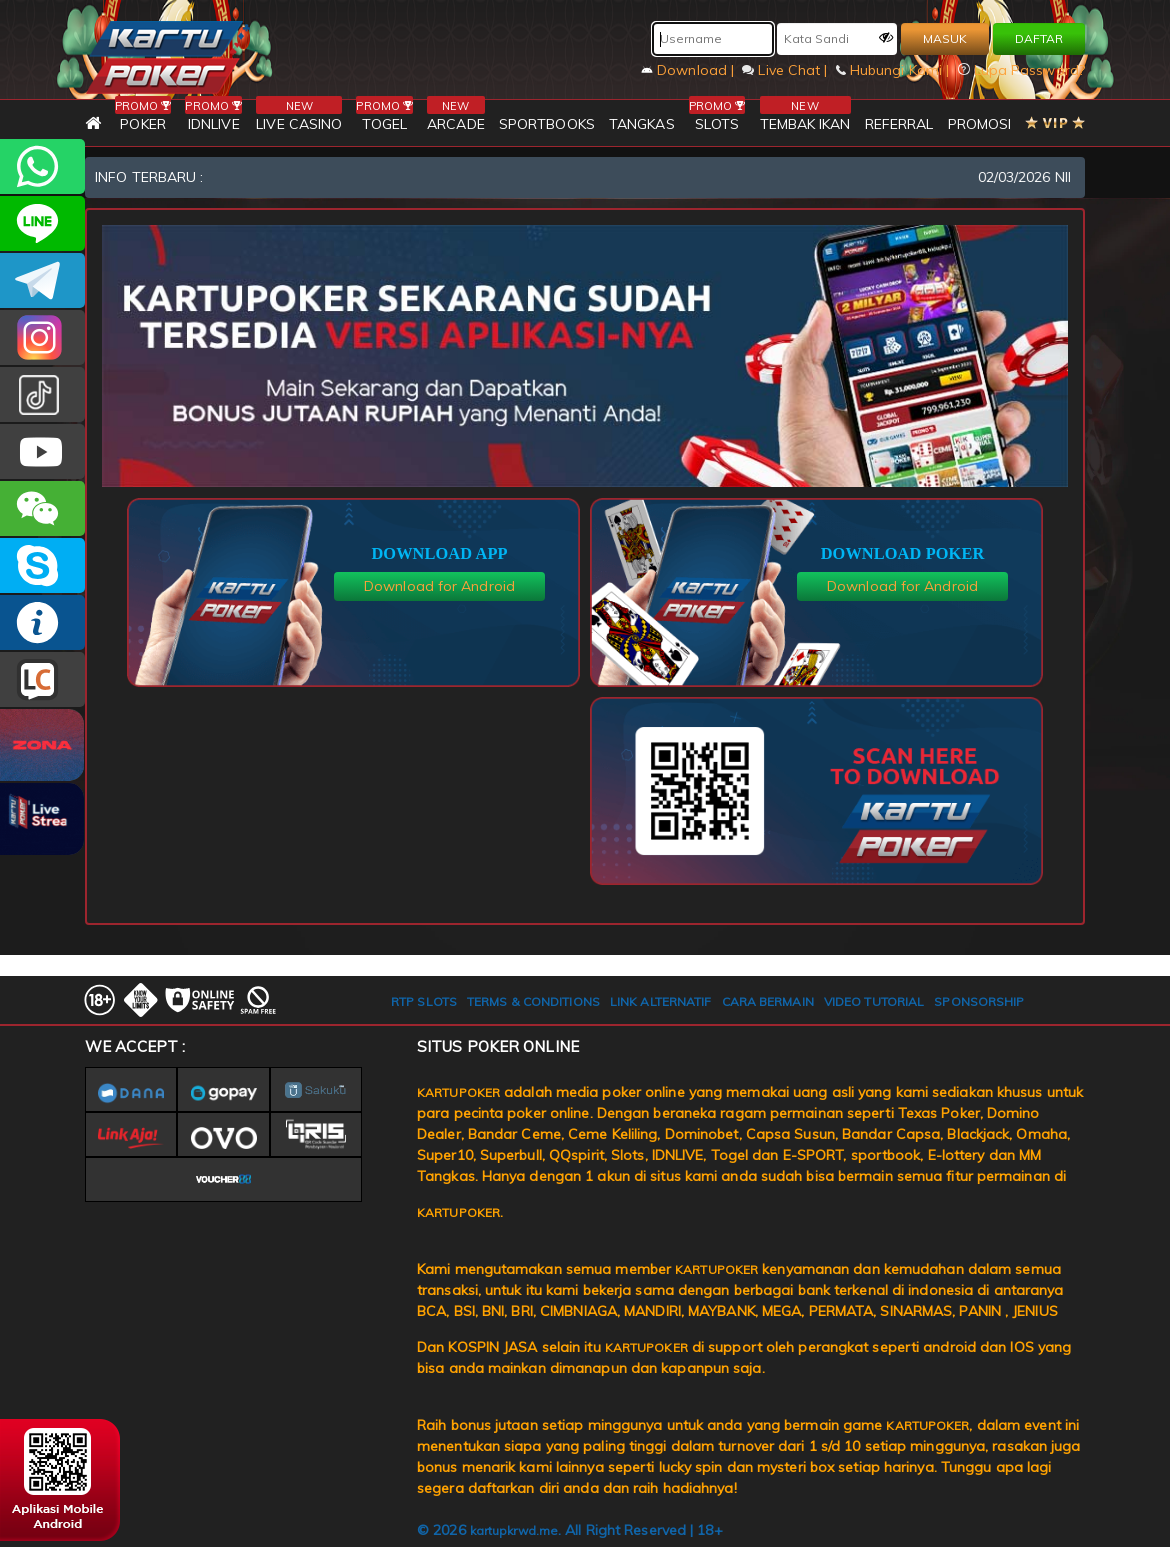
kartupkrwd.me (514, 1530)
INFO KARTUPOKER (42, 622)
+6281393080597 (42, 166)
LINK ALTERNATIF (661, 1001)
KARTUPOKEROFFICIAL (42, 280)
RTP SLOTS (424, 1001)
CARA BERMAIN (768, 1001)
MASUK (945, 38)
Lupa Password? (1022, 70)
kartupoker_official (42, 223)
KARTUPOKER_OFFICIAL (42, 337)
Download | (689, 70)
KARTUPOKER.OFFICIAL (42, 451)
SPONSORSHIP (979, 1001)
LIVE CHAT (42, 679)
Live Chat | (786, 70)
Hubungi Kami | (895, 70)
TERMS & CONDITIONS (533, 1001)
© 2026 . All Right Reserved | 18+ (570, 1530)
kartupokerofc (42, 394)
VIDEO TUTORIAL (874, 1001)
